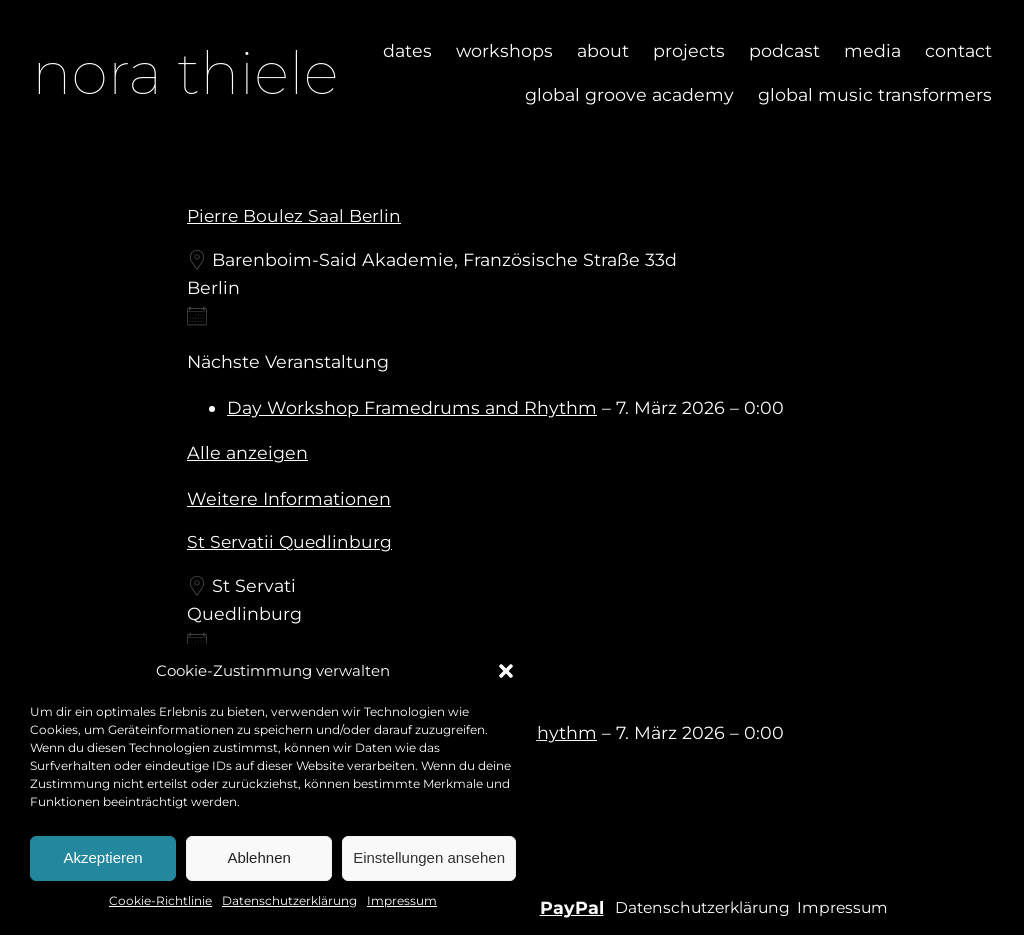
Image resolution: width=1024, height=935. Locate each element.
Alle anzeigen (247, 452)
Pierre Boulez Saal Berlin (294, 215)
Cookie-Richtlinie (160, 900)
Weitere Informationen (289, 498)
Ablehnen (258, 857)
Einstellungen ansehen (429, 857)
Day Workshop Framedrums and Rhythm (412, 407)
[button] (506, 671)
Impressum (402, 900)
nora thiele (185, 73)
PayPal (572, 907)
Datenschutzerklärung (289, 900)
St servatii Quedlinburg (289, 541)
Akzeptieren (102, 857)
